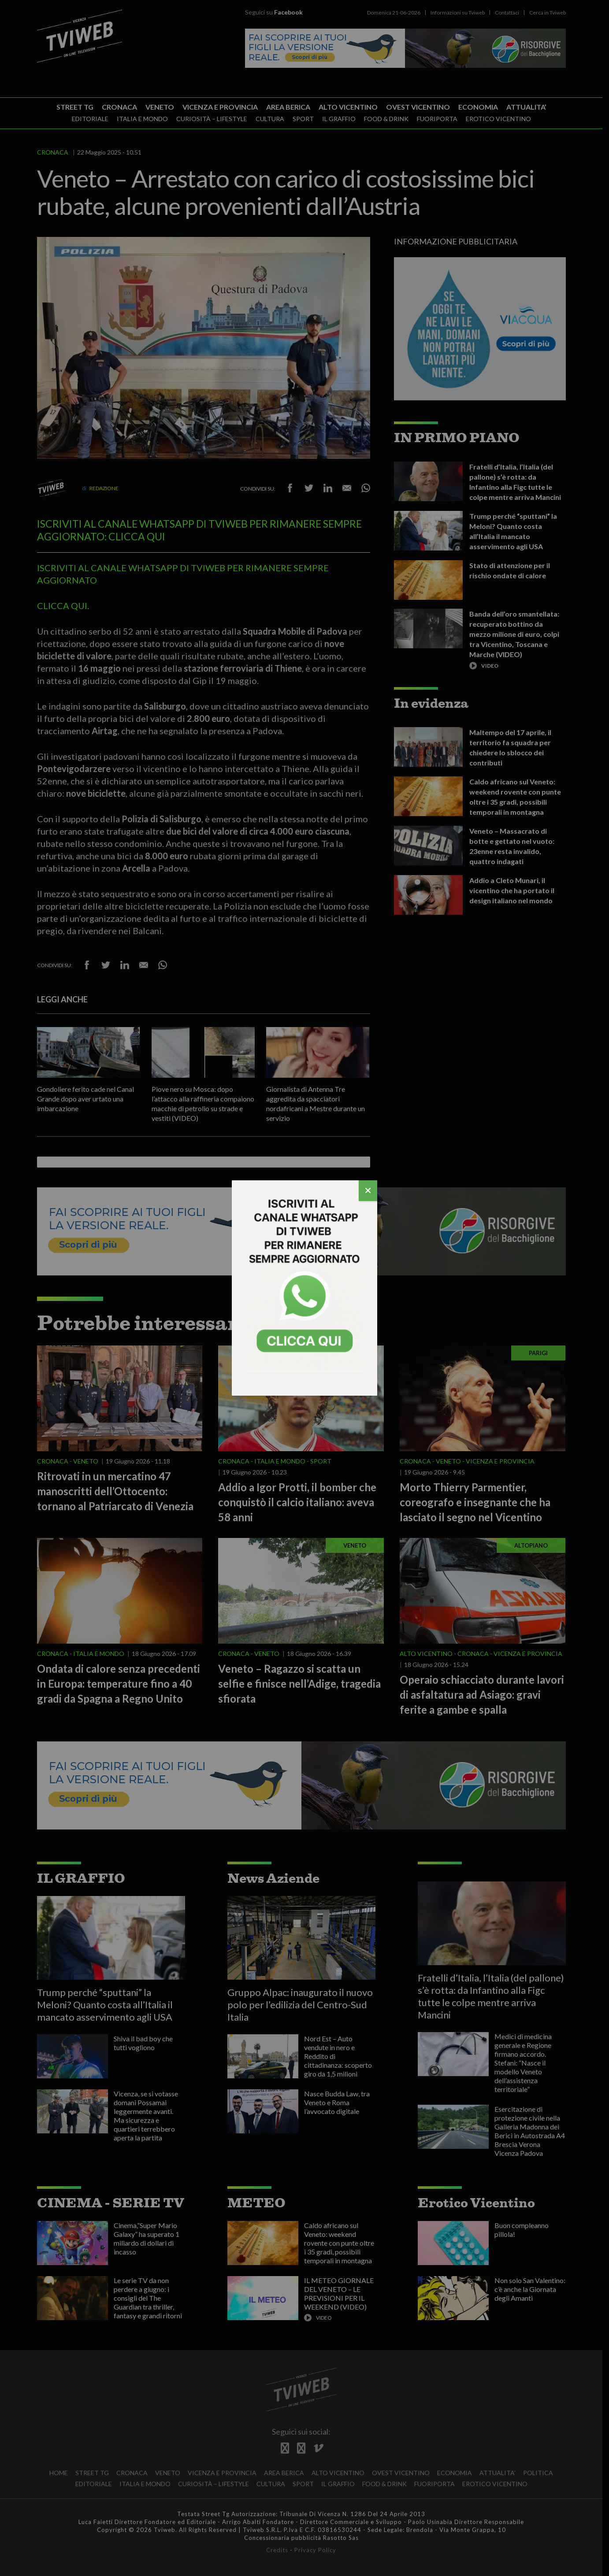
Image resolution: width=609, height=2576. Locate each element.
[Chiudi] (368, 1190)
